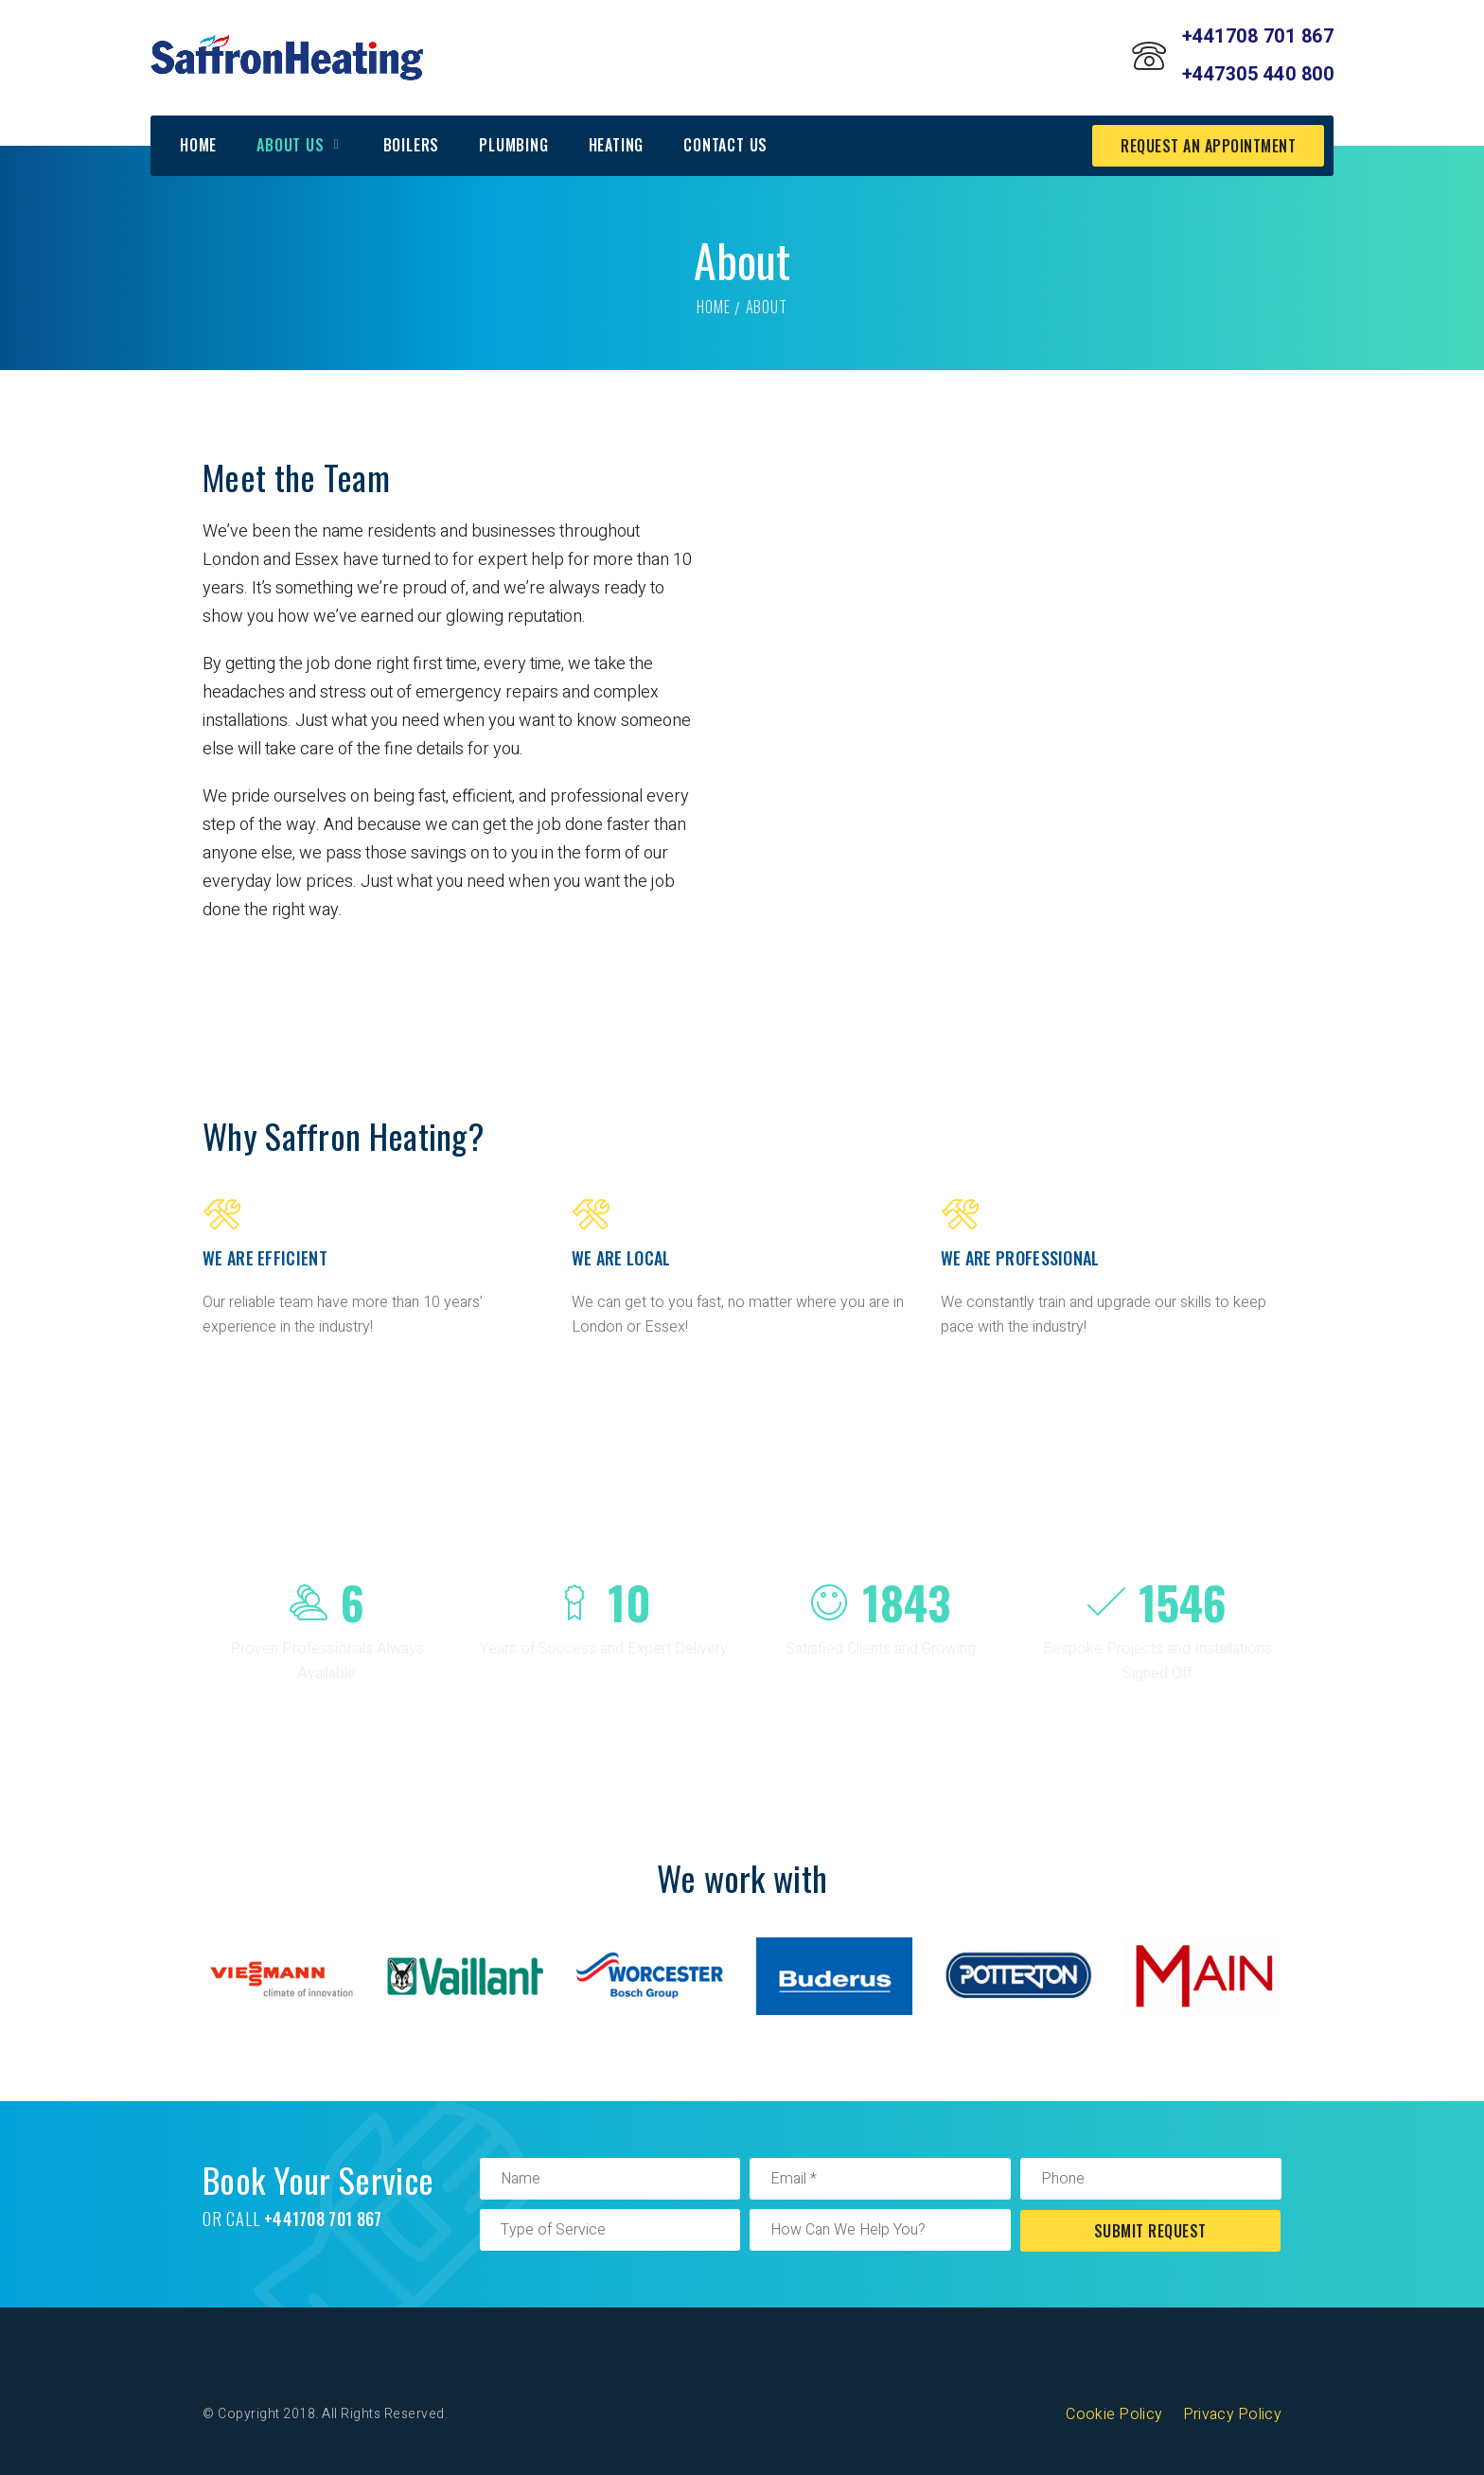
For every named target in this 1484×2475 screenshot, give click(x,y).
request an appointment (1208, 145)
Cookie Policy (1114, 2414)
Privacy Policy (1232, 2414)
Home (713, 306)
